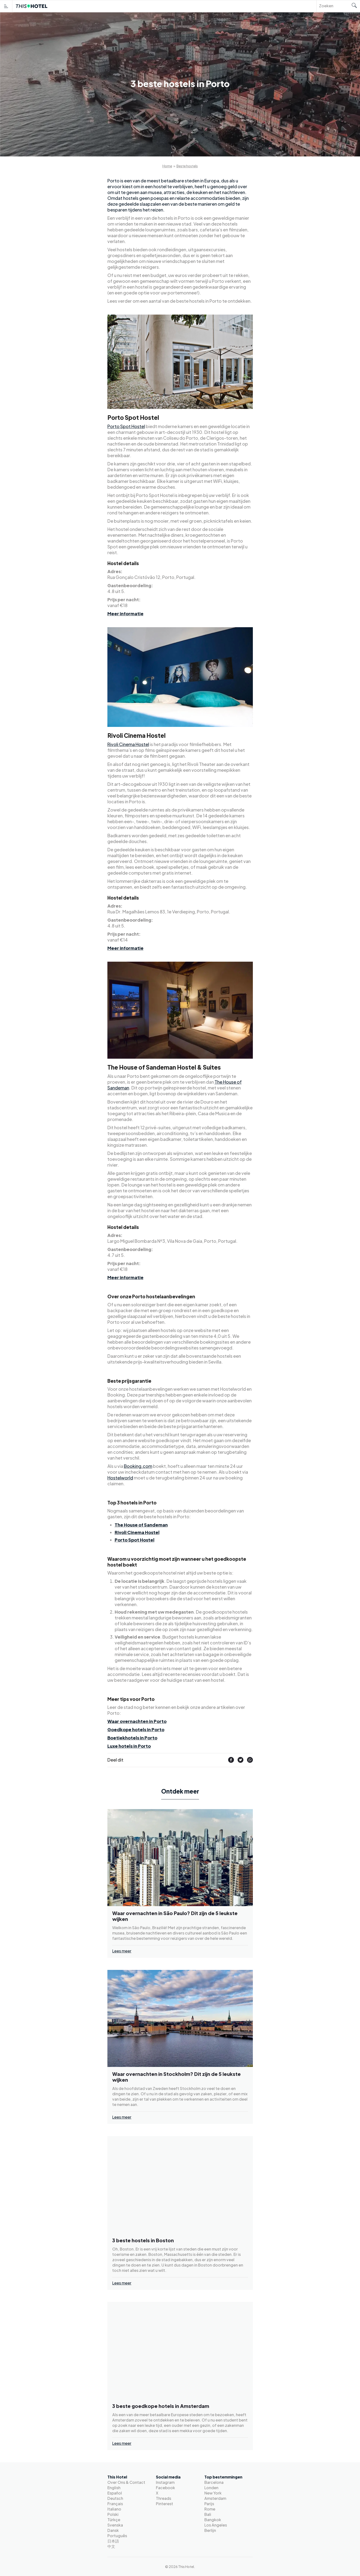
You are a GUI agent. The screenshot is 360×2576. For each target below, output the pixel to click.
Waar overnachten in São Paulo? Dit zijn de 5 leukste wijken (76, 2301)
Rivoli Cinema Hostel (128, 744)
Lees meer (14, 2322)
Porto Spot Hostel (126, 426)
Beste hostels (187, 166)
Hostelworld (120, 1477)
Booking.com (138, 1466)
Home (167, 166)
